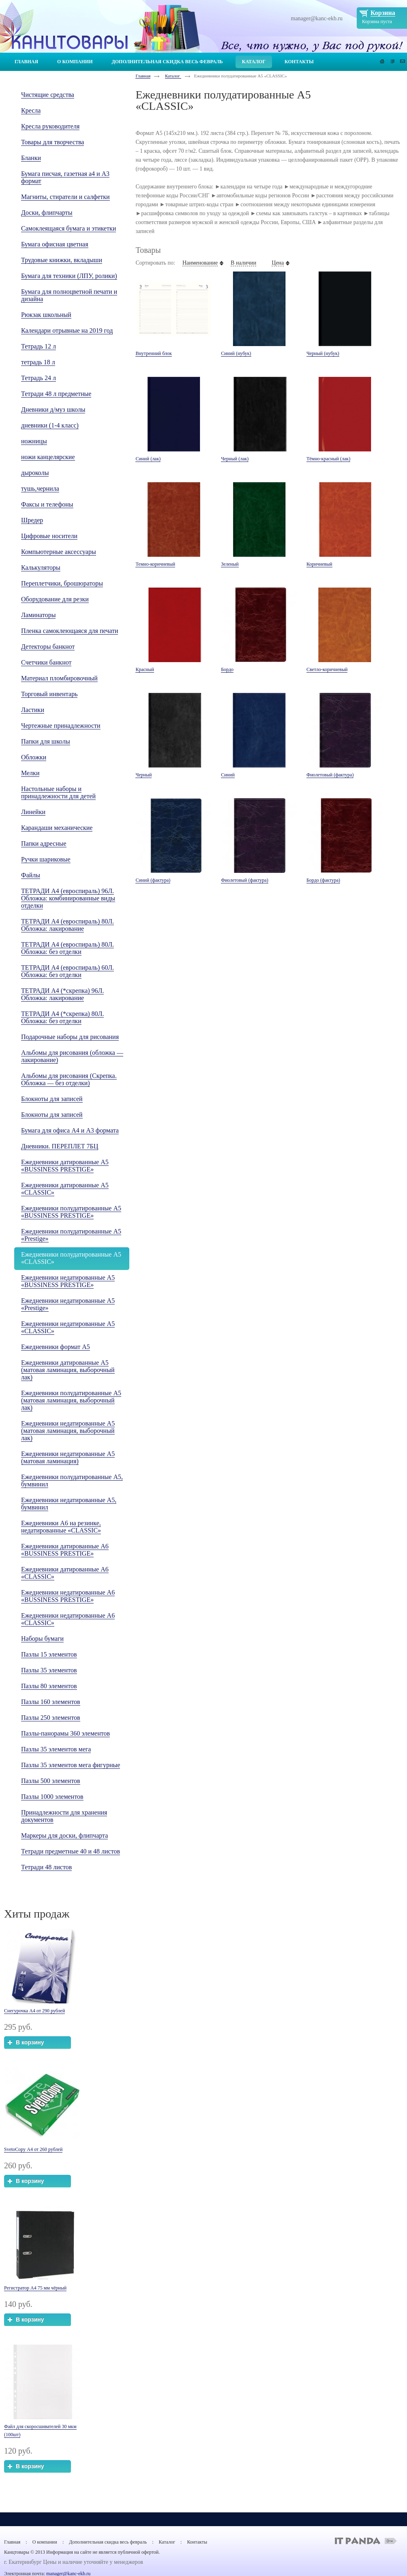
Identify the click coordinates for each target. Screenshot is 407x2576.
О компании (44, 2542)
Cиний (228, 775)
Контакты (197, 2542)
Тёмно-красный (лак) (328, 459)
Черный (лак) (234, 459)
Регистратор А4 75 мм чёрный (35, 2288)
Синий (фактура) (152, 880)
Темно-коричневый (155, 564)
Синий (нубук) (236, 353)
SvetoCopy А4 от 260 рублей (33, 2149)
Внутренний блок (153, 353)
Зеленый (230, 564)
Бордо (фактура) (323, 880)
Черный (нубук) (322, 353)
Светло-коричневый (326, 669)
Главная (142, 75)
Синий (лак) (148, 459)
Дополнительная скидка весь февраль (108, 2542)
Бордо (227, 669)
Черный (143, 775)
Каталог (173, 75)
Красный (144, 669)
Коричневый (319, 564)
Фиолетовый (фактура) (329, 775)
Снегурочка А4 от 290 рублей (34, 2011)
